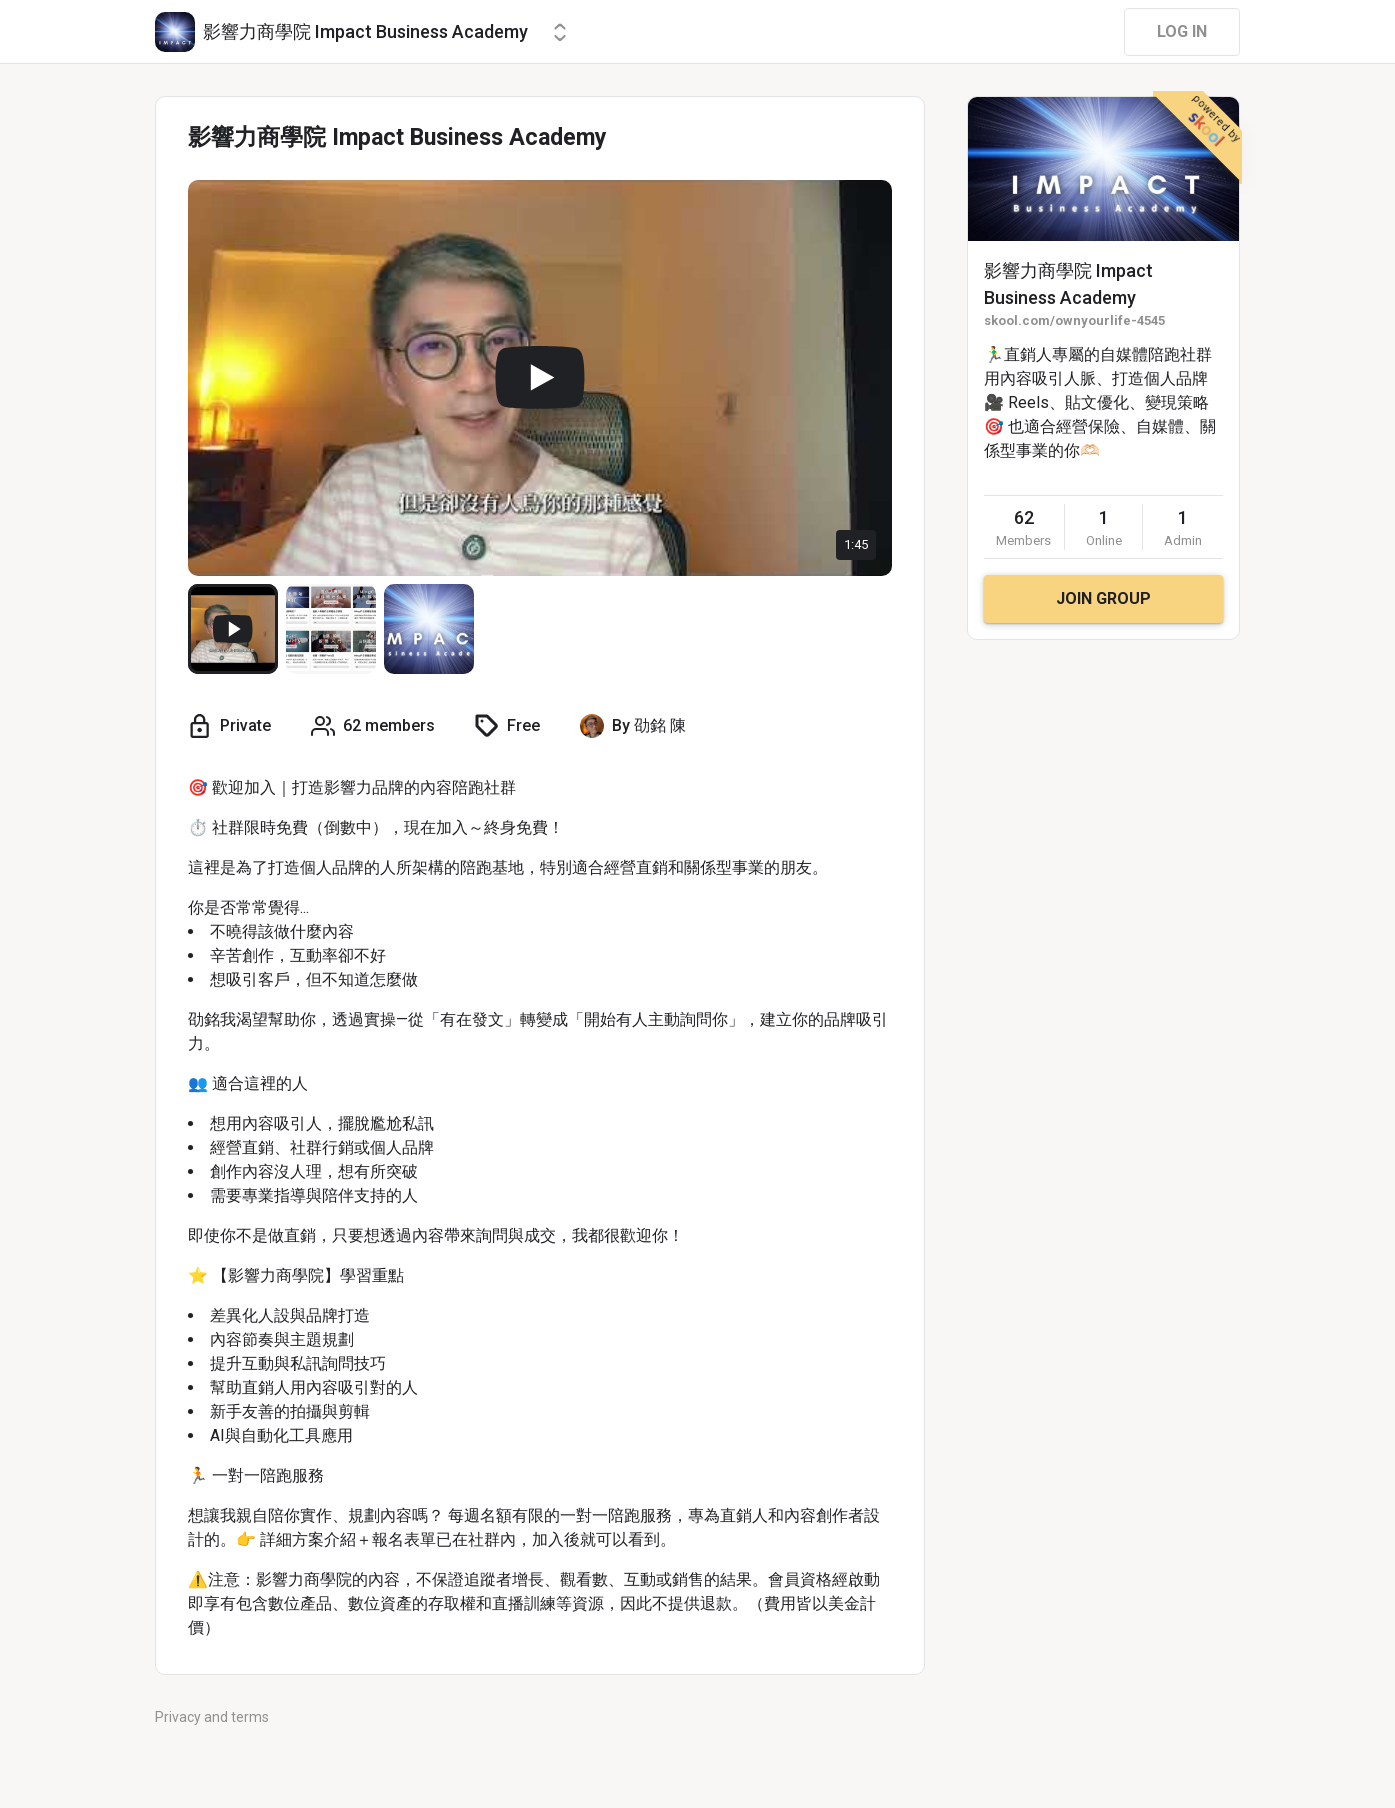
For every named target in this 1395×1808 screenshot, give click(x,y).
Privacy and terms (212, 1717)
